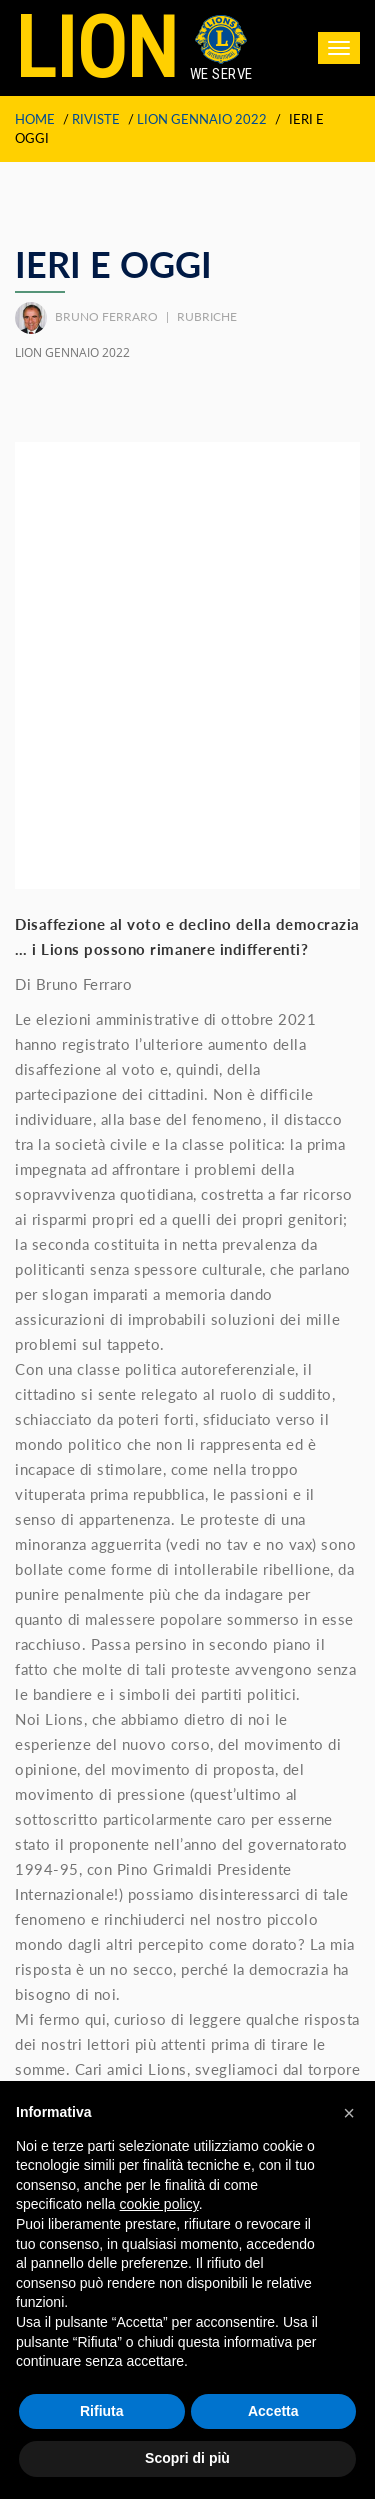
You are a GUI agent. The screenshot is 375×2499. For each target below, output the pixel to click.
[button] (349, 2113)
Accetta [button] (273, 2411)
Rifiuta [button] (102, 2411)
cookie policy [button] (159, 2204)
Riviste (96, 119)
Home (35, 119)
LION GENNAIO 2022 (202, 119)
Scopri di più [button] (187, 2458)
